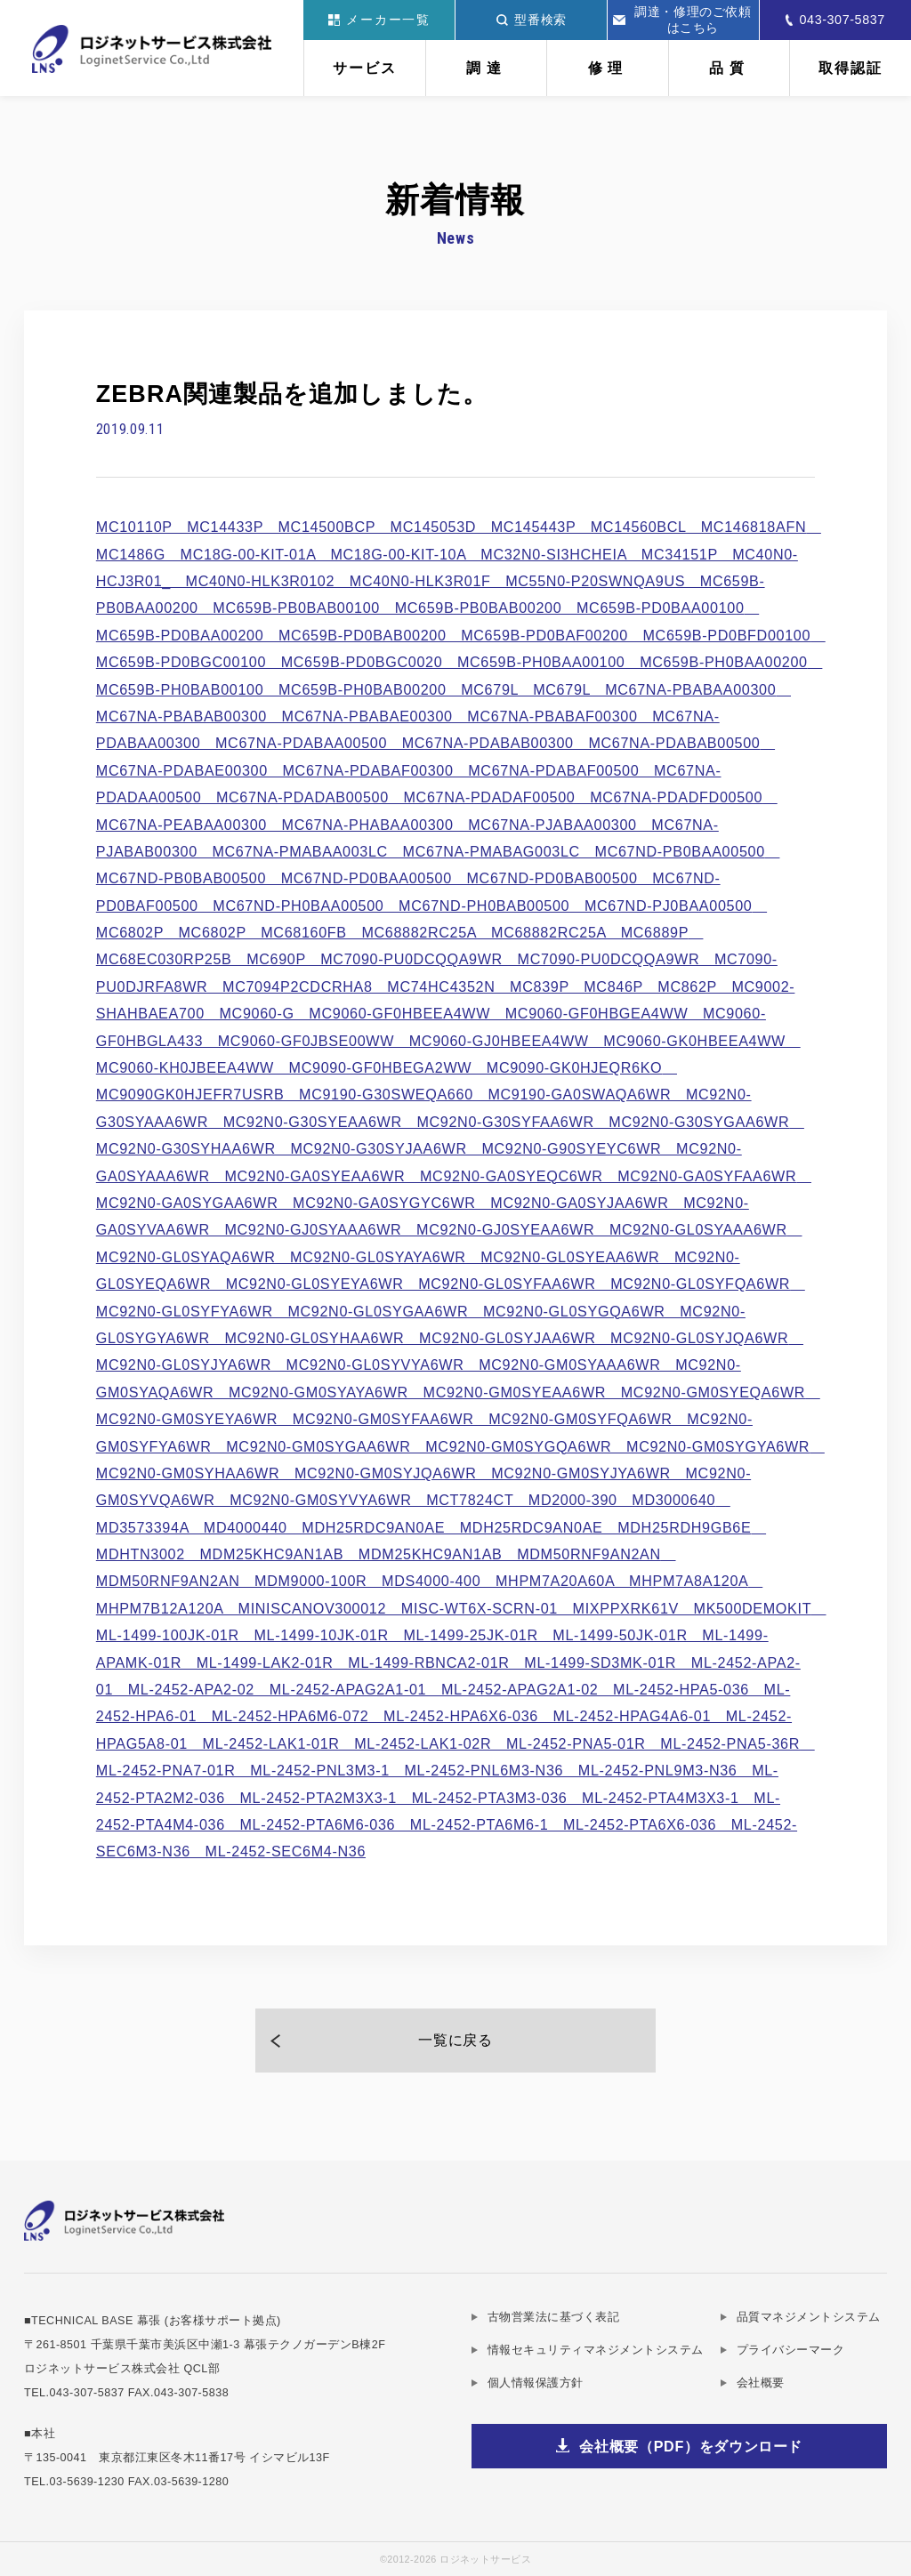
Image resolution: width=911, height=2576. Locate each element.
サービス (365, 68)
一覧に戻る (455, 2040)
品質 (729, 68)
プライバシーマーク (791, 2350)
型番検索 (531, 19)
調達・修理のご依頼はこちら (682, 20)
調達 (486, 68)
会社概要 (761, 2383)
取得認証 (850, 68)
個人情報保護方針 (536, 2383)
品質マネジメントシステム (809, 2317)
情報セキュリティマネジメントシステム (596, 2350)
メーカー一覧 (379, 19)
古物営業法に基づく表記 (554, 2317)
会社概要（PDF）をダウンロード (690, 2446)
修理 (608, 68)
